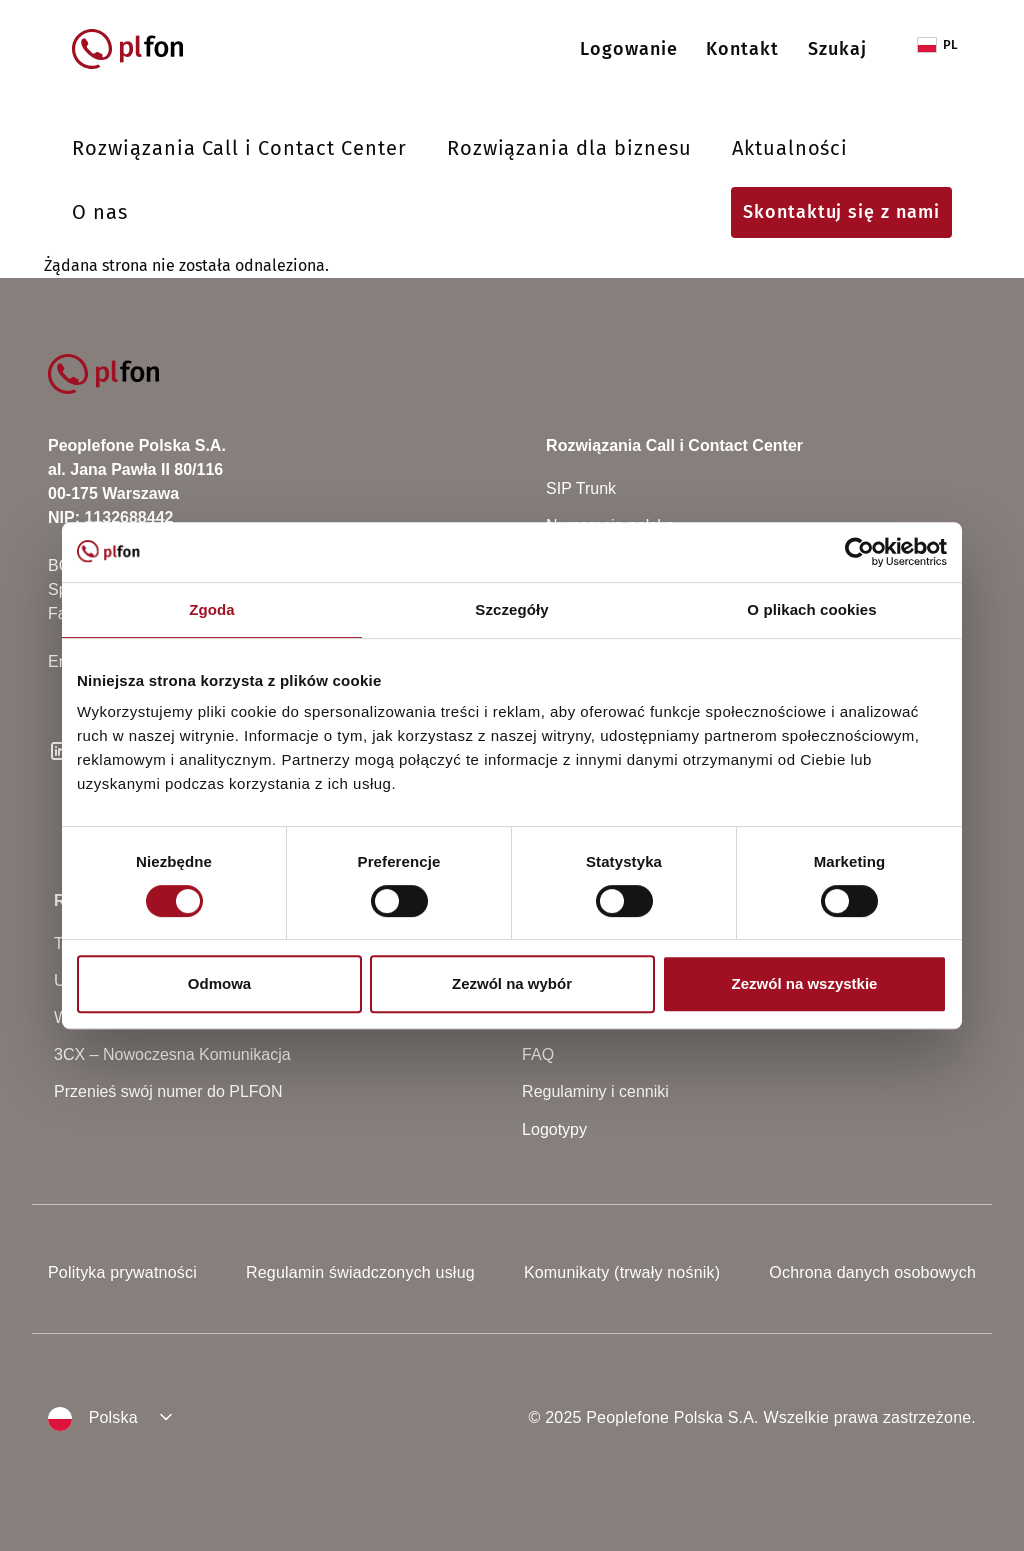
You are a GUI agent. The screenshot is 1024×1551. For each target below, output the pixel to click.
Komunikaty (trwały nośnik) (622, 1272)
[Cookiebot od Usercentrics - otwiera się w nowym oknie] (859, 552)
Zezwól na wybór (512, 983)
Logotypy (554, 1129)
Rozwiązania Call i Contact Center (239, 148)
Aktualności (790, 148)
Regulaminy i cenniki (595, 1091)
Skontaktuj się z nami (841, 212)
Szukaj (837, 49)
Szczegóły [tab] (511, 609)
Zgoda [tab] (212, 609)
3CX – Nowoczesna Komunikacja (172, 1054)
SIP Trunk (581, 488)
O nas (100, 212)
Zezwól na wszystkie (805, 983)
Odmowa (219, 983)
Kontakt (742, 49)
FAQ (538, 1054)
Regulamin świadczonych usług (360, 1272)
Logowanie (629, 49)
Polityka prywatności (122, 1272)
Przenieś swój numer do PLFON (168, 1091)
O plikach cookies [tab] (811, 609)
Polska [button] (93, 1419)
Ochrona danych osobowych (872, 1272)
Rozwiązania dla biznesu (569, 148)
